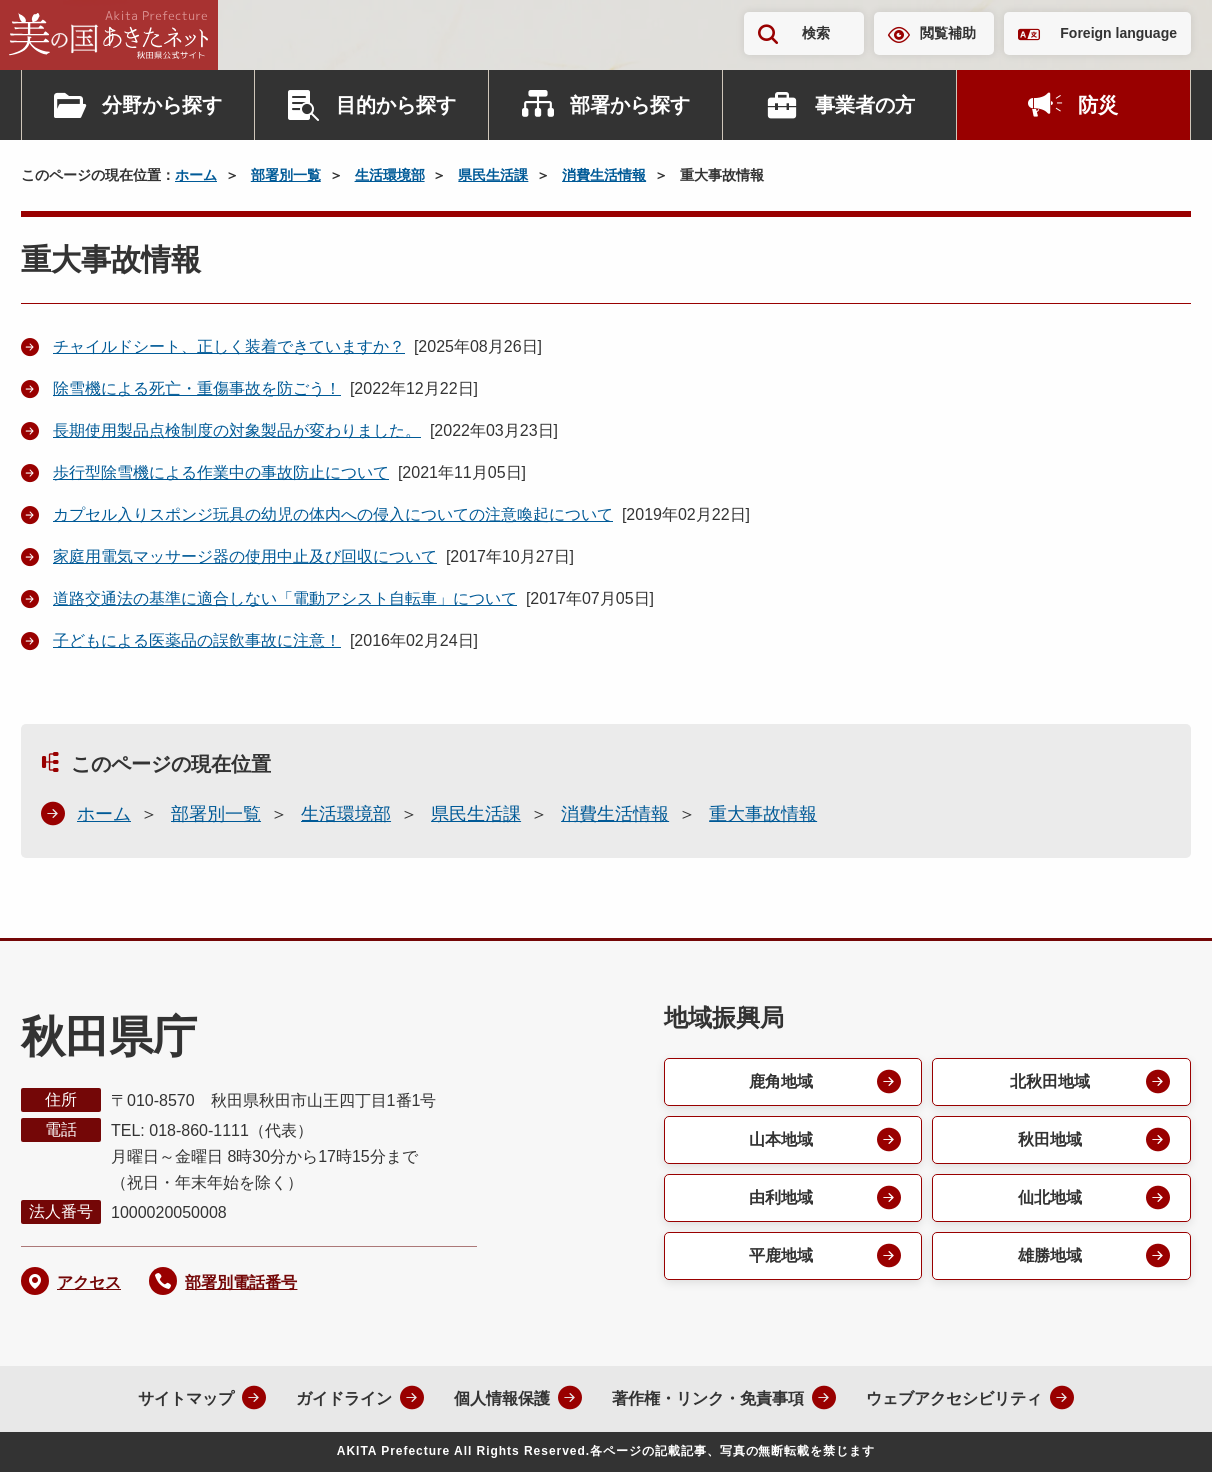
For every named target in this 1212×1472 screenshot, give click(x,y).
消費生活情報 (604, 175)
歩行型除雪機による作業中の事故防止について (221, 472)
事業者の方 (865, 105)
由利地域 (781, 1197)
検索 (816, 33)
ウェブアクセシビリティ (954, 1398)
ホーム (196, 175)
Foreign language (1118, 33)
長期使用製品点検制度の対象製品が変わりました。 (237, 430)
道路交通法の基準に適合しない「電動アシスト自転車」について (285, 598)
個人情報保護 (502, 1398)
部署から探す (630, 105)
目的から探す (396, 105)
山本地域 (781, 1139)
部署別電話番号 (241, 1282)
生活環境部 (390, 175)
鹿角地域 (781, 1081)
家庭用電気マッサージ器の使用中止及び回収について (245, 556)
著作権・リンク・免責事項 (708, 1398)
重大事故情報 (763, 814)
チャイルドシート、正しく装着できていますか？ (229, 346)
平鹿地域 (781, 1255)
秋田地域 (1050, 1139)
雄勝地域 (1050, 1255)
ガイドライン (344, 1398)
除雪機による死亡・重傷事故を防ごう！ (197, 388)
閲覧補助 (948, 33)
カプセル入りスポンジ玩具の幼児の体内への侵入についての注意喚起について (333, 514)
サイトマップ (186, 1398)
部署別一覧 (286, 175)
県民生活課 (493, 175)
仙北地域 (1050, 1197)
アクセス (89, 1282)
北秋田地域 (1050, 1081)
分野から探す (162, 105)
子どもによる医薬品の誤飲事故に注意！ (197, 640)
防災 (1098, 105)
